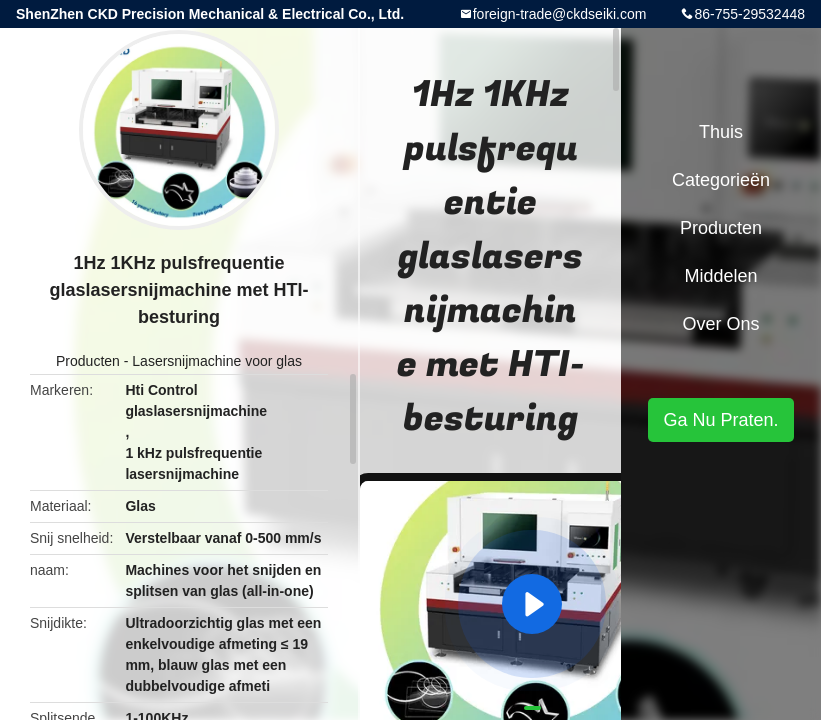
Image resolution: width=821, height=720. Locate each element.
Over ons (720, 324)
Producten (88, 361)
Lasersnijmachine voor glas (217, 361)
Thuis (721, 132)
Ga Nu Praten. (720, 420)
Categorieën (721, 180)
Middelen (720, 276)
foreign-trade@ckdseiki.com (560, 14)
